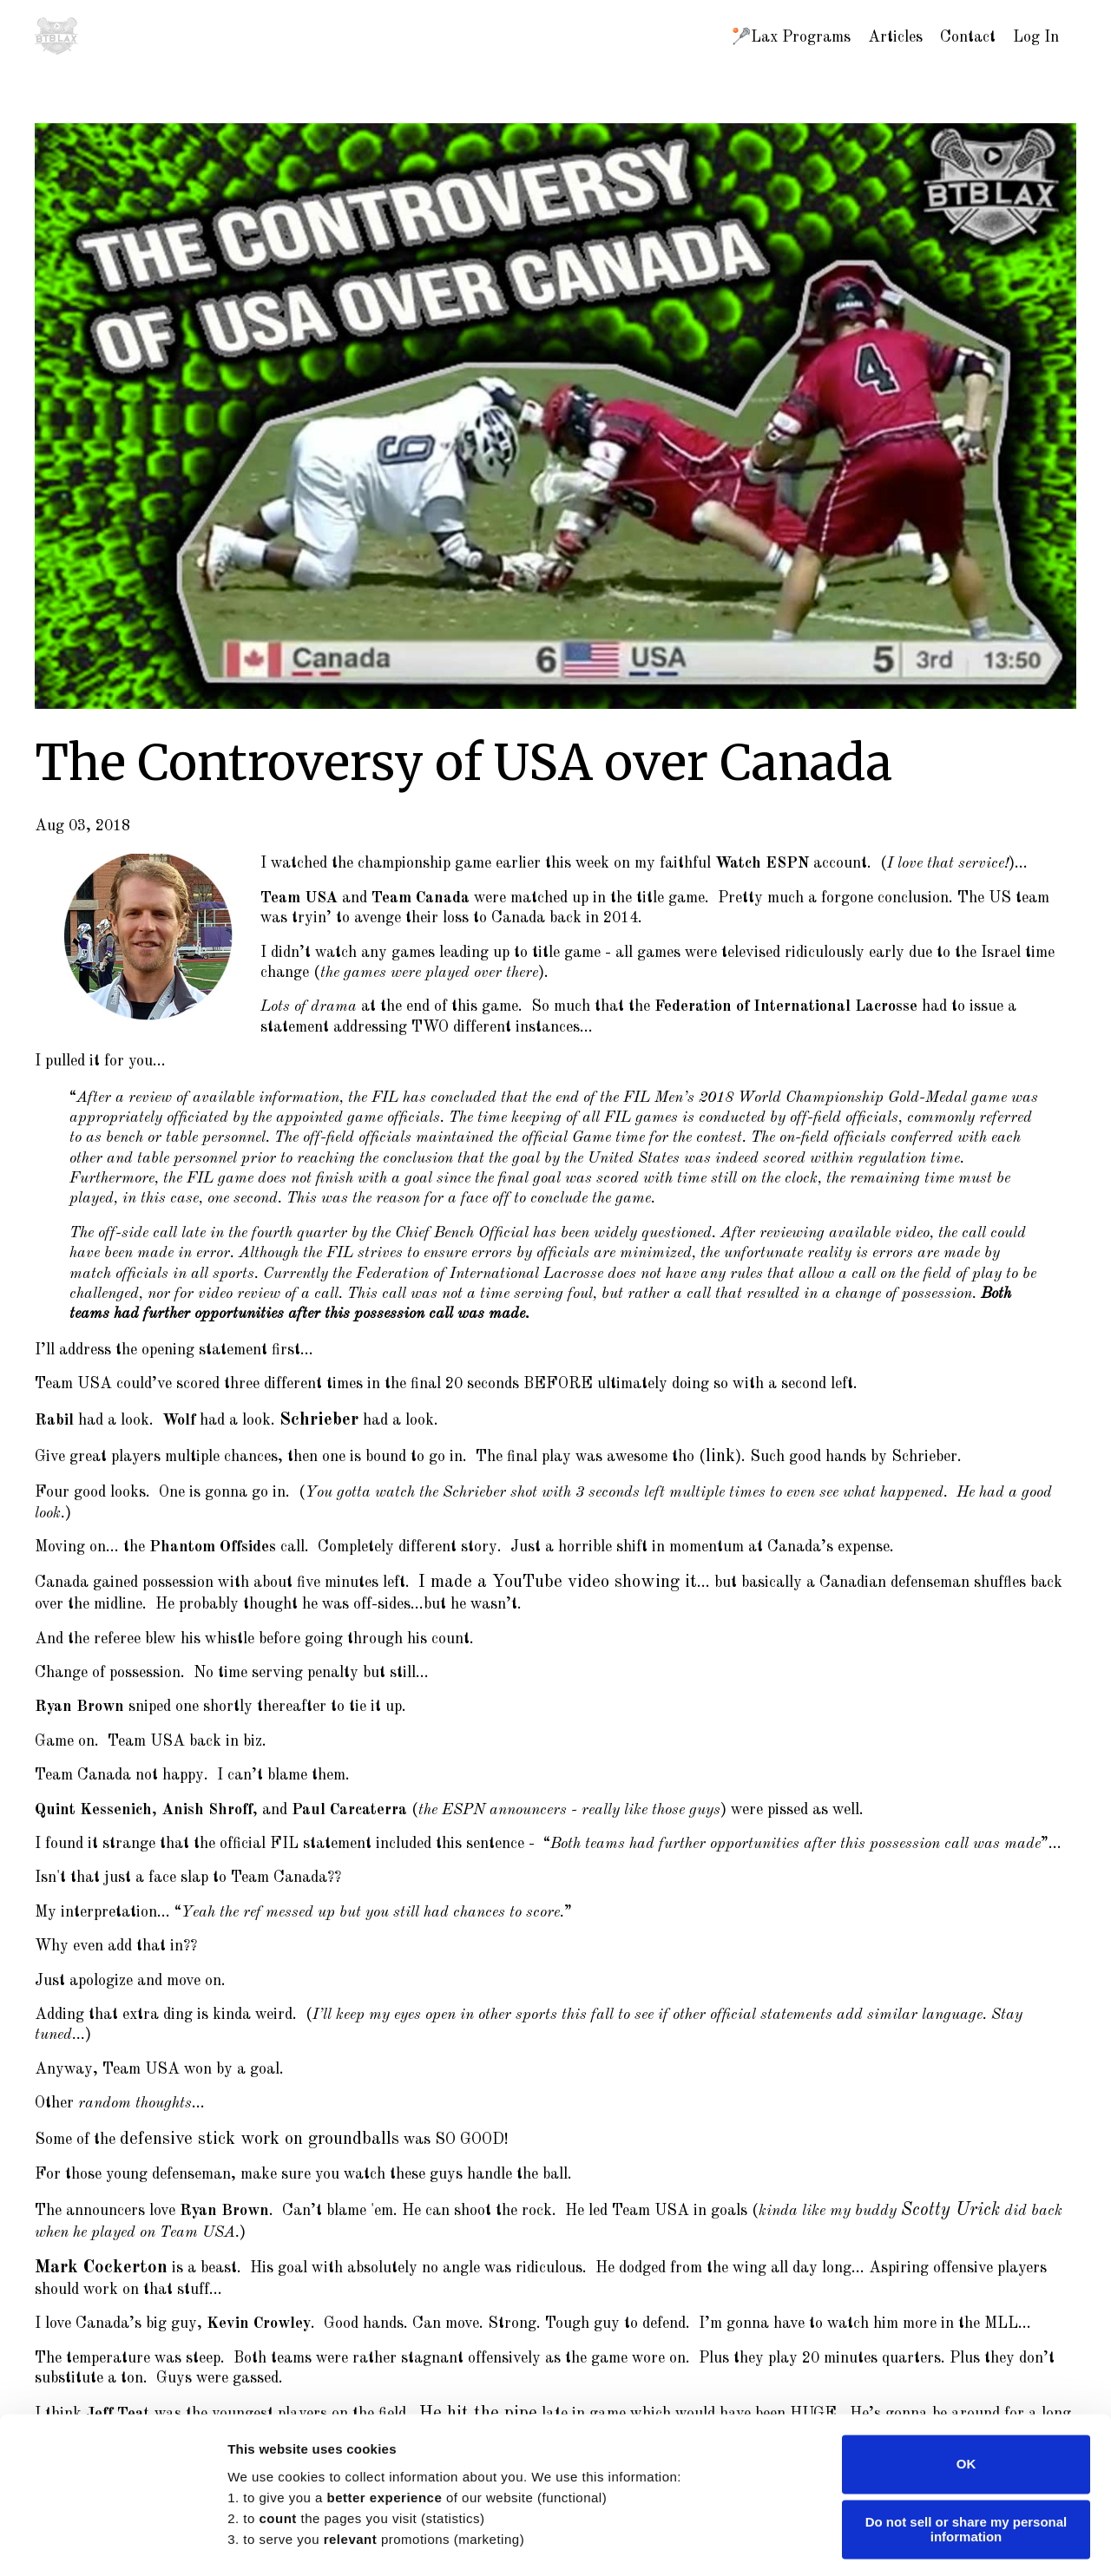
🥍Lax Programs (791, 37)
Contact (968, 37)
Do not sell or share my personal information (966, 2421)
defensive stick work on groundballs (242, 2128)
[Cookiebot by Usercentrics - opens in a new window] (112, 2542)
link (719, 1452)
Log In (1036, 37)
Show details (267, 2541)
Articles (895, 37)
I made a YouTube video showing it (539, 1575)
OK (966, 2356)
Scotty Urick (943, 2197)
